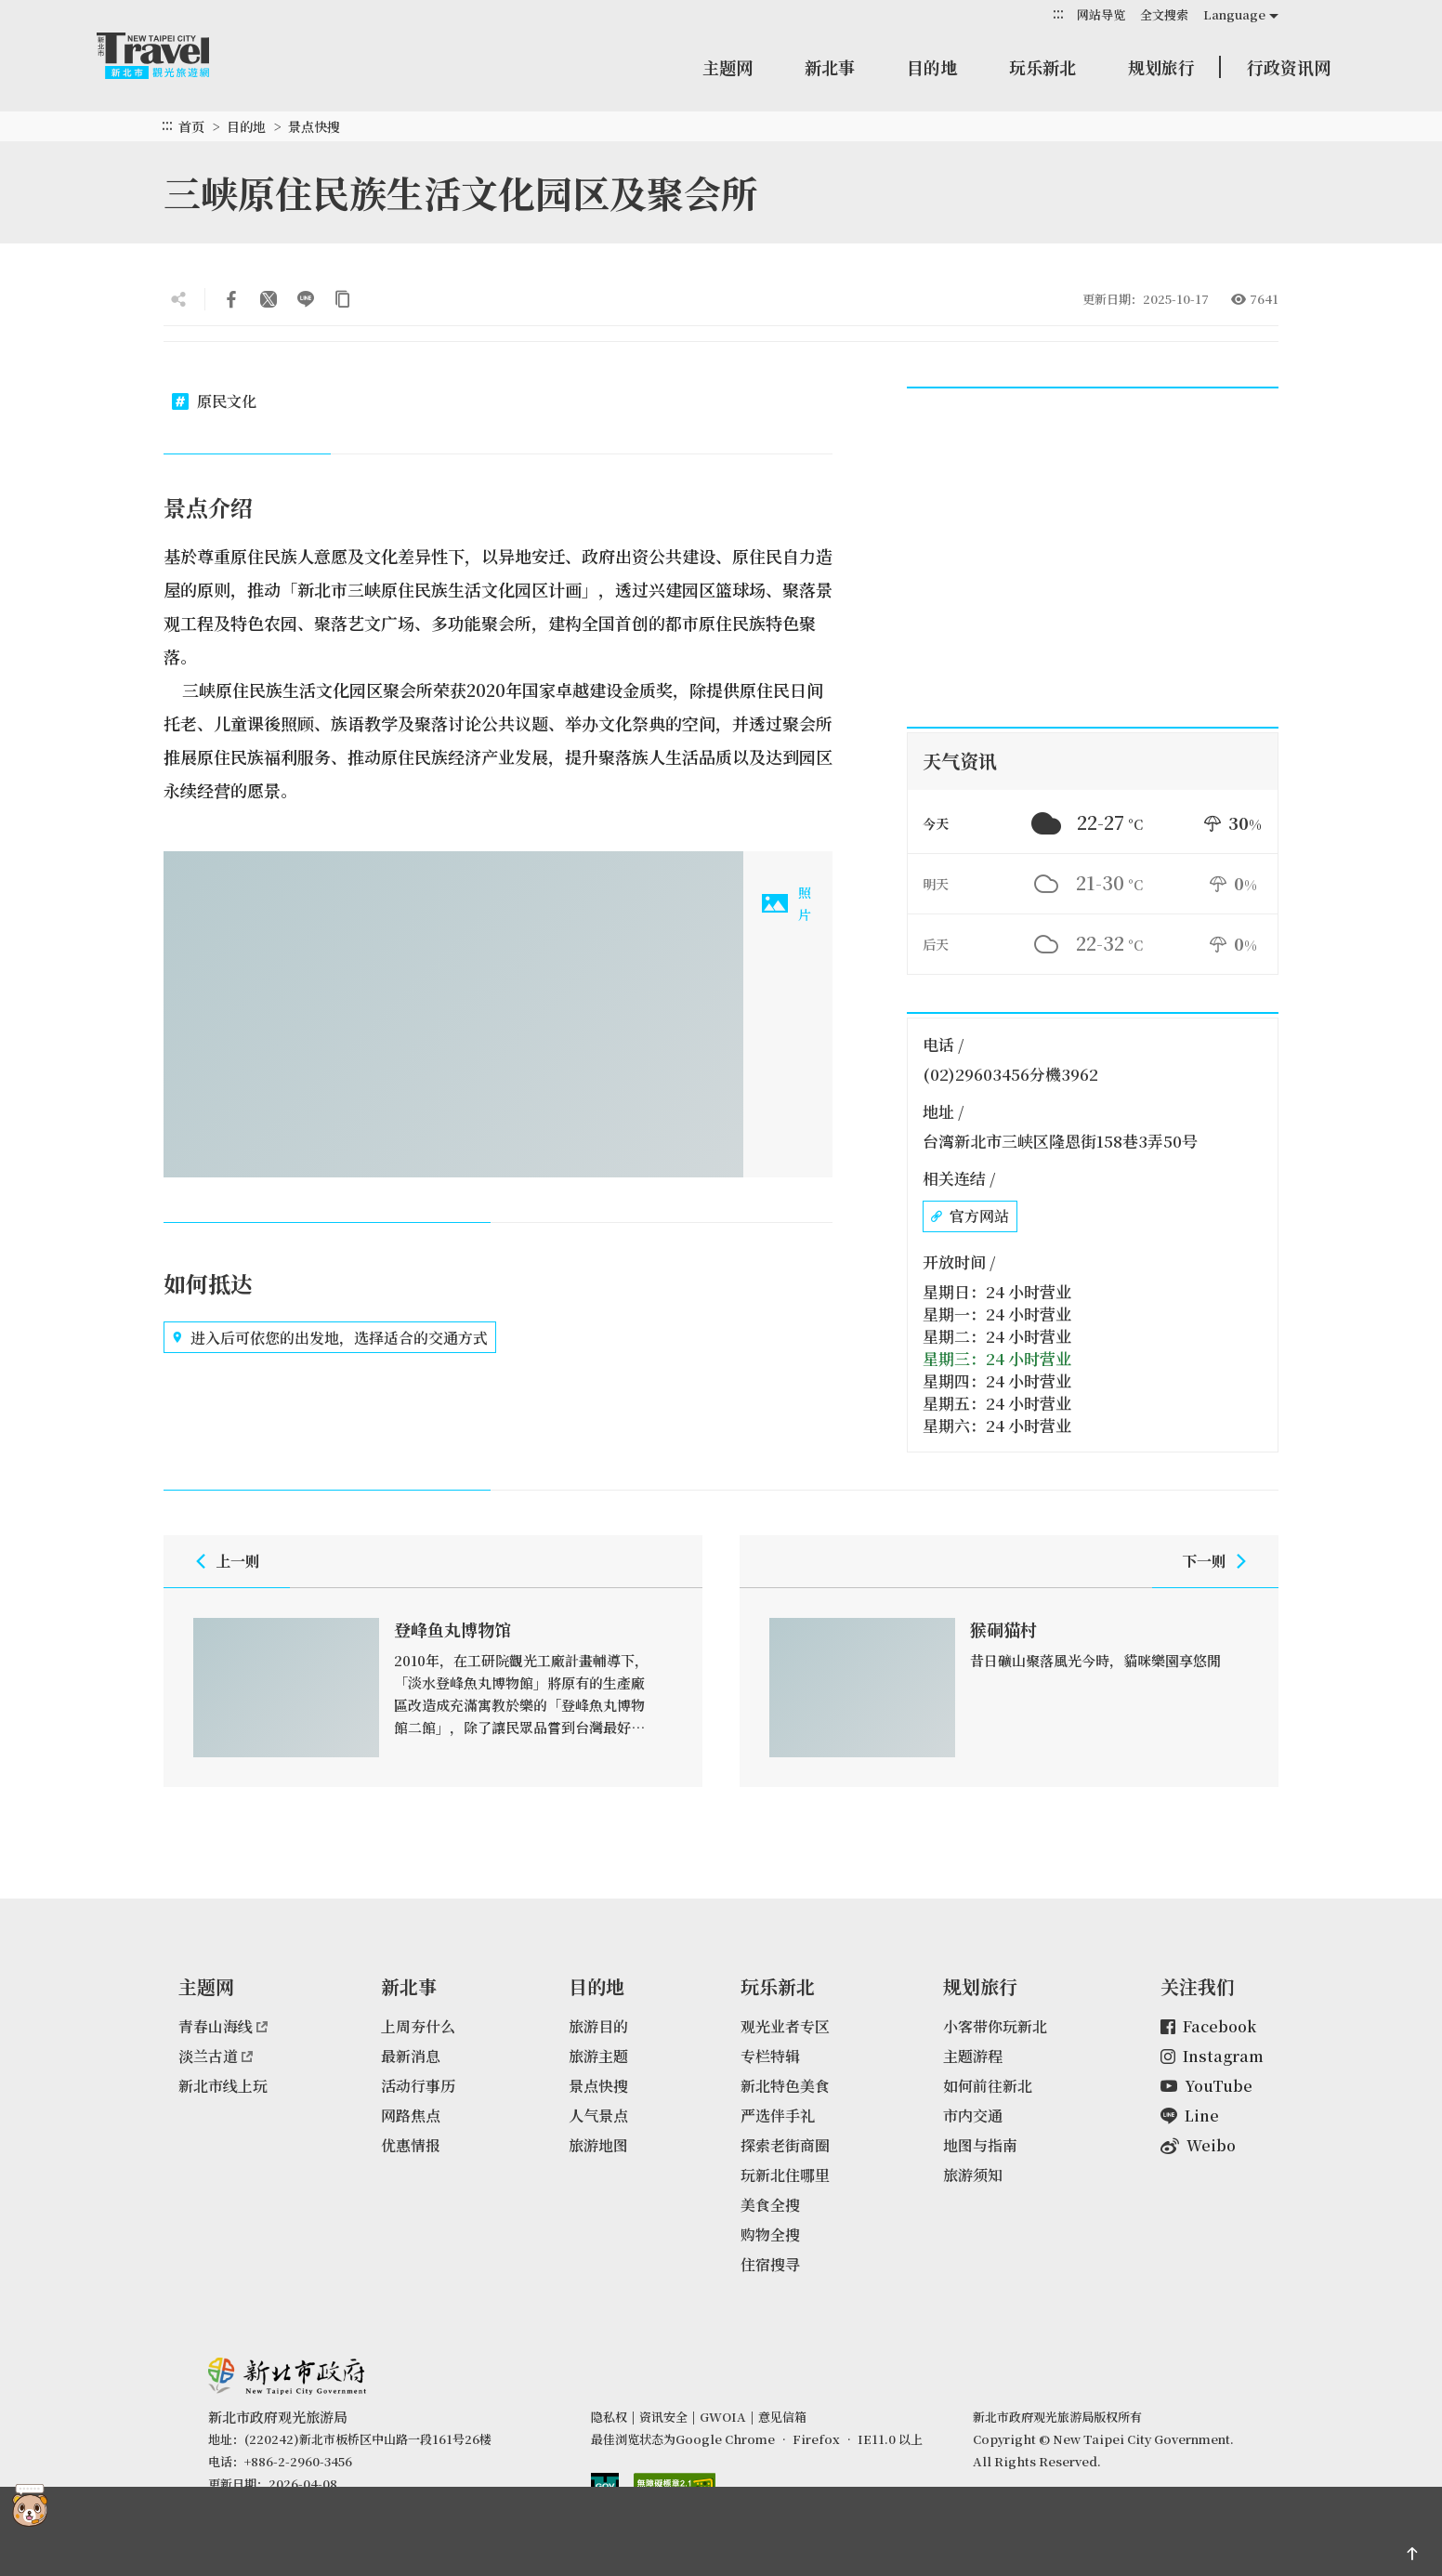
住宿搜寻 (770, 2264)
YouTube (1206, 2085)
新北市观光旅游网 (171, 56)
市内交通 (973, 2115)
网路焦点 (410, 2115)
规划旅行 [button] (1161, 67)
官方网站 (970, 1216)
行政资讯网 (1289, 67)
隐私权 (609, 2416)
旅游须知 (973, 2175)
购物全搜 (770, 2234)
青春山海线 (223, 2026)
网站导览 (1101, 14)
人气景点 (598, 2115)
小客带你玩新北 (995, 2026)
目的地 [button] (932, 67)
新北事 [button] (830, 67)
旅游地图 (598, 2145)
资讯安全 (663, 2416)
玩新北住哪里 (785, 2175)
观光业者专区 (785, 2026)
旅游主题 (598, 2056)
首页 (191, 126)
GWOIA (723, 2416)
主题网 (727, 67)
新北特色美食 (785, 2085)
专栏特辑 (770, 2056)
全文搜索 (1164, 14)
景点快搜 (314, 126)
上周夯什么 (418, 2026)
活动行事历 (418, 2085)
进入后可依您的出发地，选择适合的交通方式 (330, 1337)
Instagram (1212, 2056)
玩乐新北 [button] (1042, 67)
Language (1234, 14)
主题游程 (973, 2056)
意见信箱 (782, 2416)
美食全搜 (770, 2204)
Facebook (1208, 2026)
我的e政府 (605, 2487)
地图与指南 (980, 2145)
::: (1058, 13)
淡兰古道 (215, 2056)
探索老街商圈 (785, 2145)
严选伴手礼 (778, 2115)
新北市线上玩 (223, 2085)
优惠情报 (410, 2145)
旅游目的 (598, 2026)
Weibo (1198, 2145)
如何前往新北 (987, 2085)
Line (1189, 2115)
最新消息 (410, 2056)
